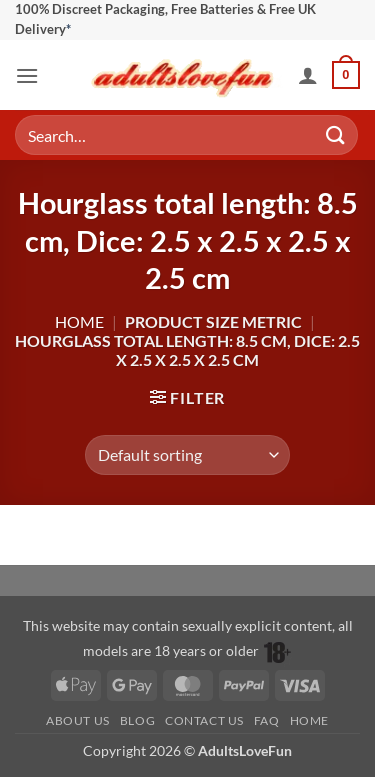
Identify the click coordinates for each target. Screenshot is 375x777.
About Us (78, 720)
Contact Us (204, 720)
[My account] (308, 75)
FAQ (267, 720)
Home (79, 321)
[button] (27, 75)
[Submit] (336, 135)
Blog (137, 720)
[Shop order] (187, 455)
